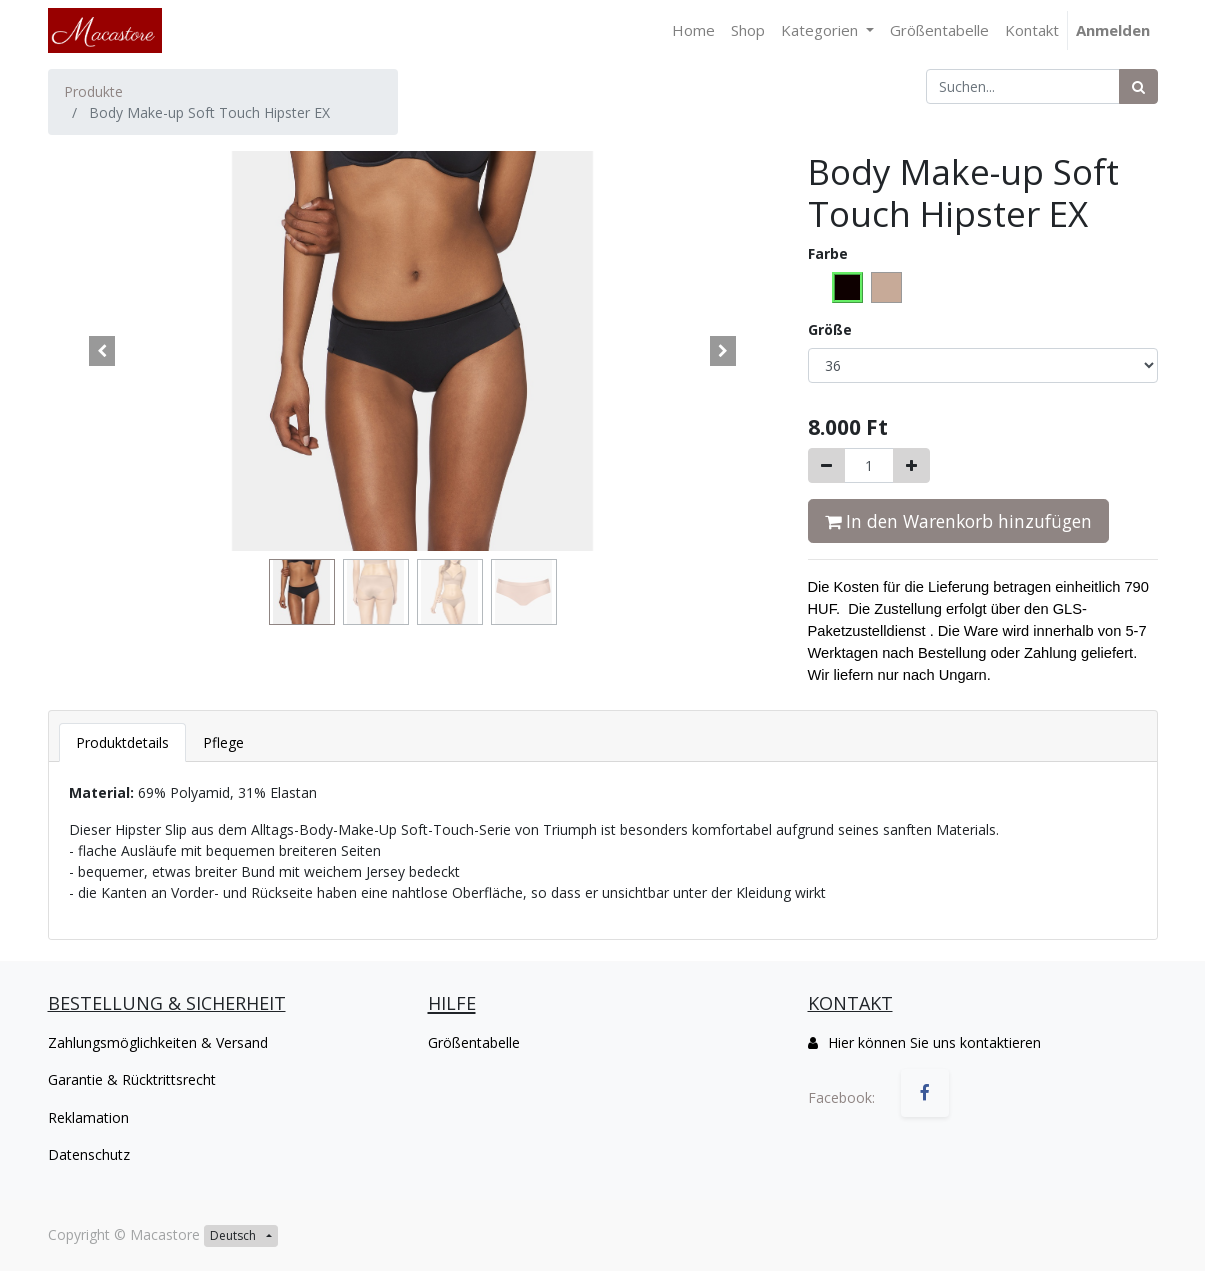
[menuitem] (693, 30)
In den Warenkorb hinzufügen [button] (958, 521)
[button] (103, 351)
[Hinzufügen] (911, 465)
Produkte (93, 91)
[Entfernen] (826, 465)
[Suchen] (1138, 86)
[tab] (122, 742)
